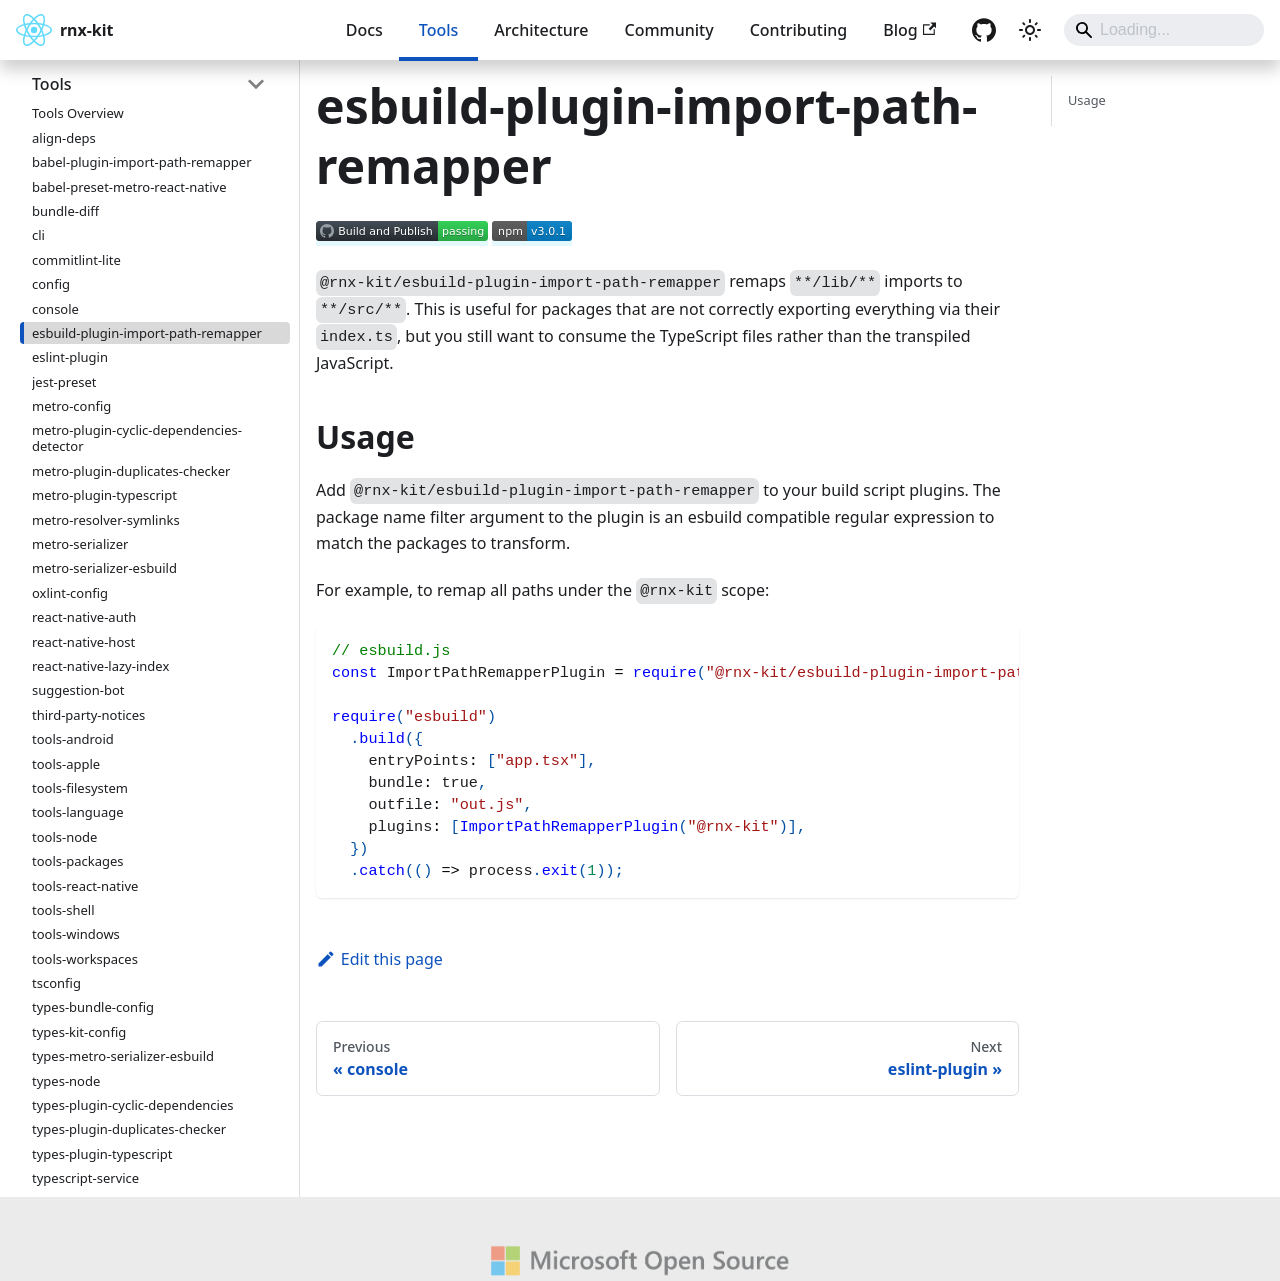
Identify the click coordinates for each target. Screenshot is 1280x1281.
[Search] (1164, 30)
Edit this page (379, 959)
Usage (1087, 100)
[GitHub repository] (984, 30)
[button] (149, 84)
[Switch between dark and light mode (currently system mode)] (1030, 30)
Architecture (541, 30)
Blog (909, 30)
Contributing (799, 30)
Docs (364, 30)
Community (668, 30)
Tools (439, 30)
